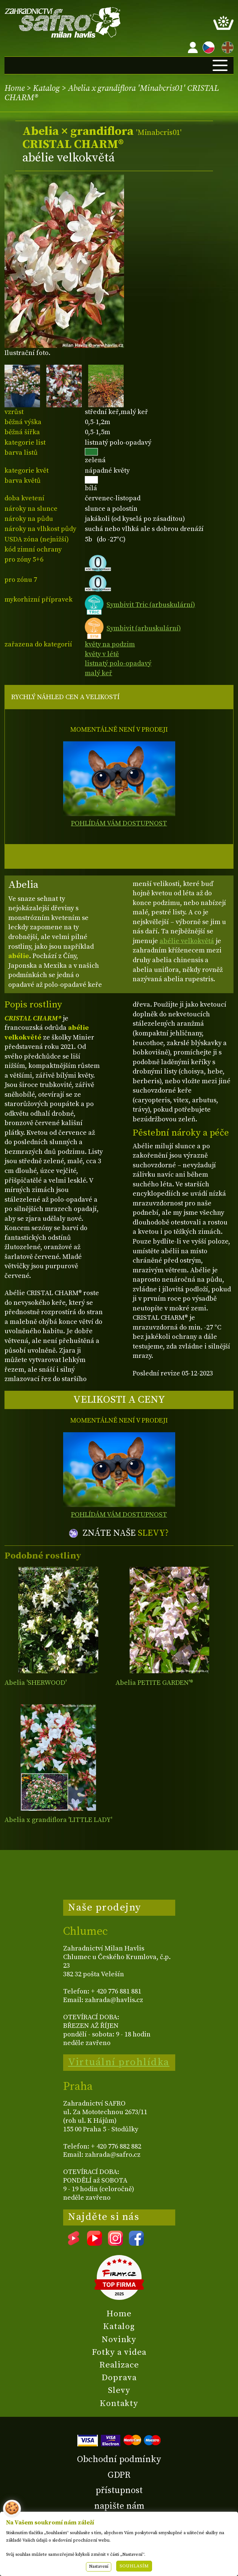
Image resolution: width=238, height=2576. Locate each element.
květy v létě (102, 654)
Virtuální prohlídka (119, 2062)
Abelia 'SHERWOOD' (35, 1682)
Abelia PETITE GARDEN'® (154, 1682)
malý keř (98, 673)
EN (226, 46)
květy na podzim (110, 644)
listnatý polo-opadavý (118, 663)
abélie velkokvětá (187, 941)
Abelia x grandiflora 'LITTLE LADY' (58, 1820)
